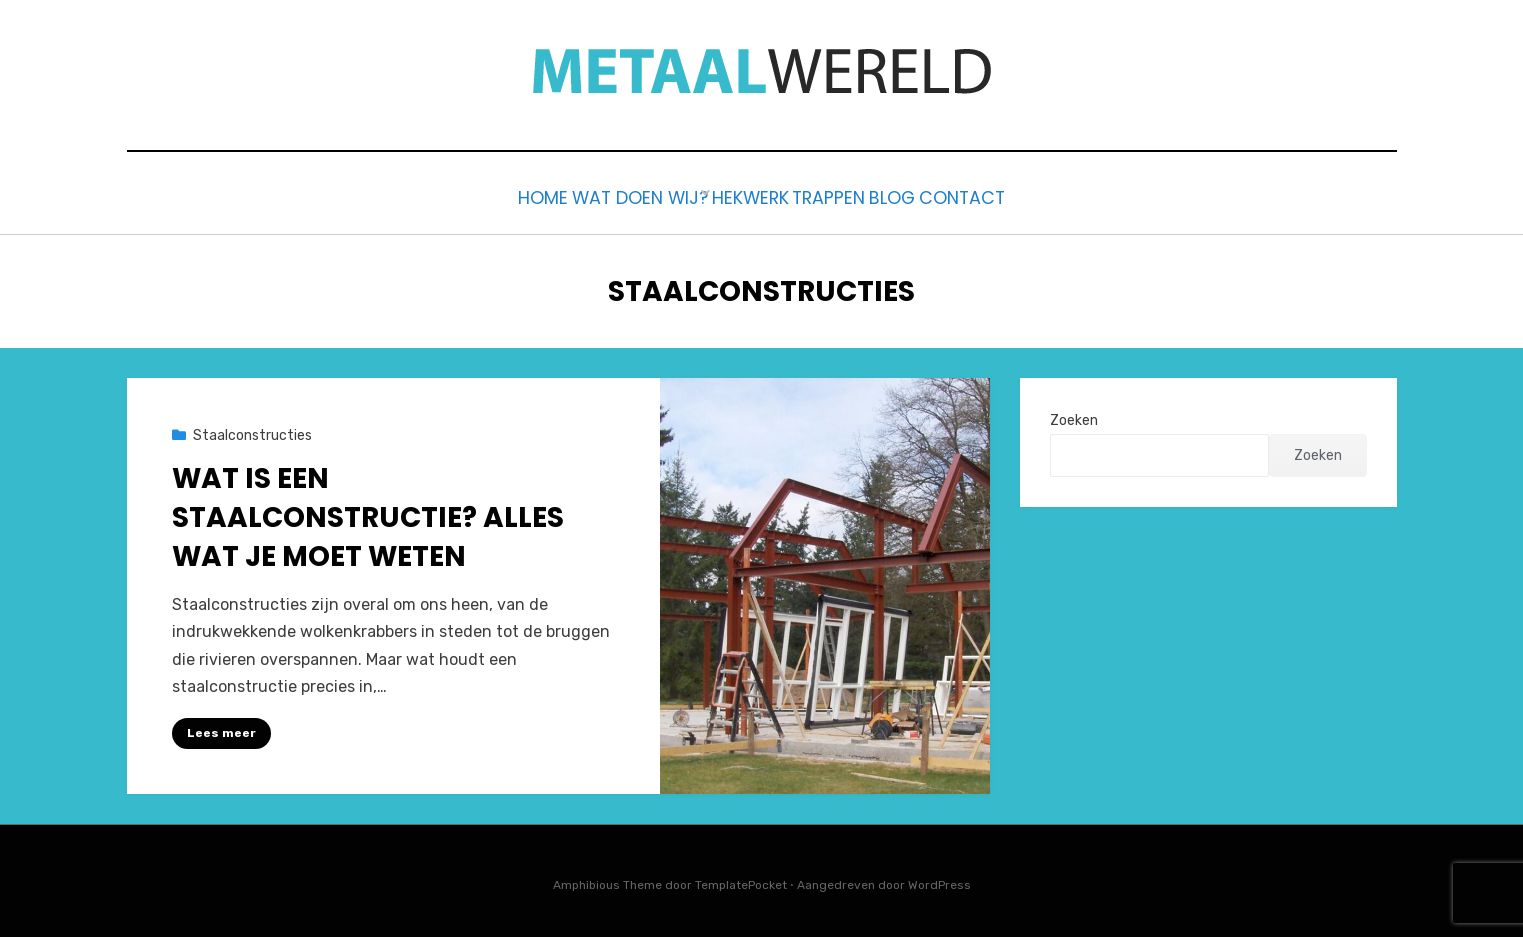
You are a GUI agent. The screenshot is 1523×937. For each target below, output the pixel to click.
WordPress (939, 881)
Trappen (840, 195)
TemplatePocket (741, 881)
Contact (1026, 195)
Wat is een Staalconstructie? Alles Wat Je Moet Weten (368, 512)
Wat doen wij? (599, 195)
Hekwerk (733, 195)
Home (480, 195)
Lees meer (221, 728)
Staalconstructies (252, 431)
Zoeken (1074, 416)
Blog (931, 195)
